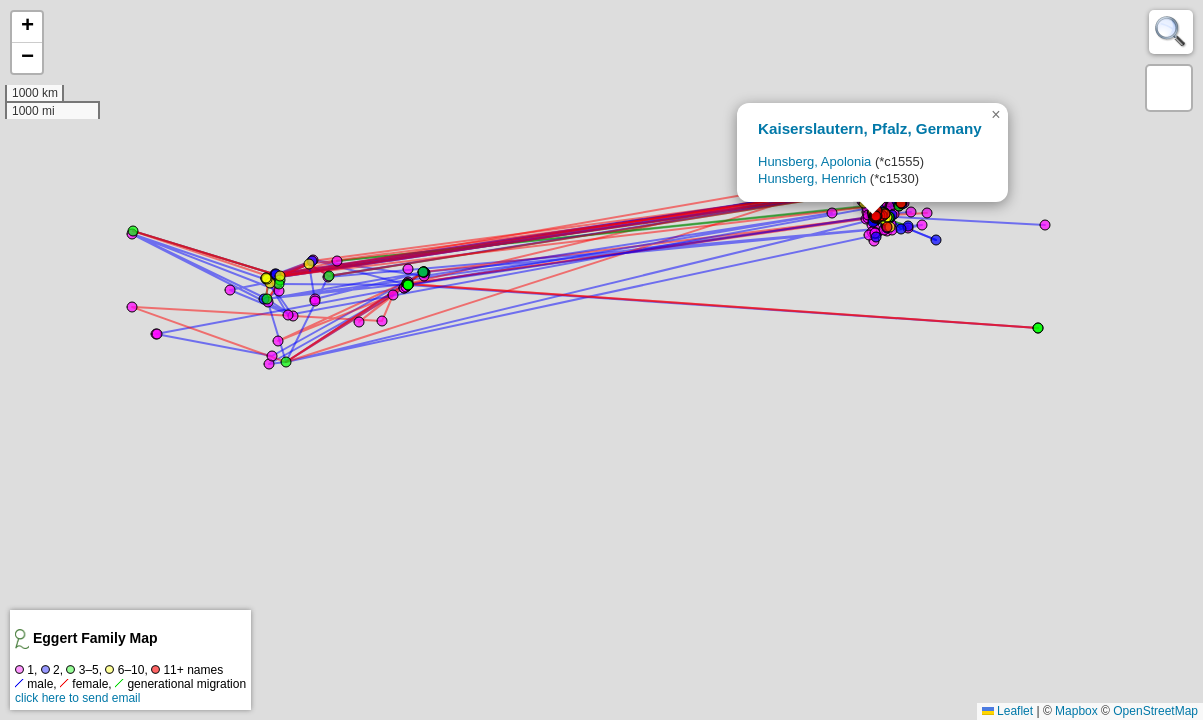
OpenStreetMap (1155, 711)
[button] (996, 115)
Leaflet (1007, 711)
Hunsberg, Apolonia (814, 161)
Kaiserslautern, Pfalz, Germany (870, 128)
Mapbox (1076, 711)
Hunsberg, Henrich (812, 178)
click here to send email (77, 698)
